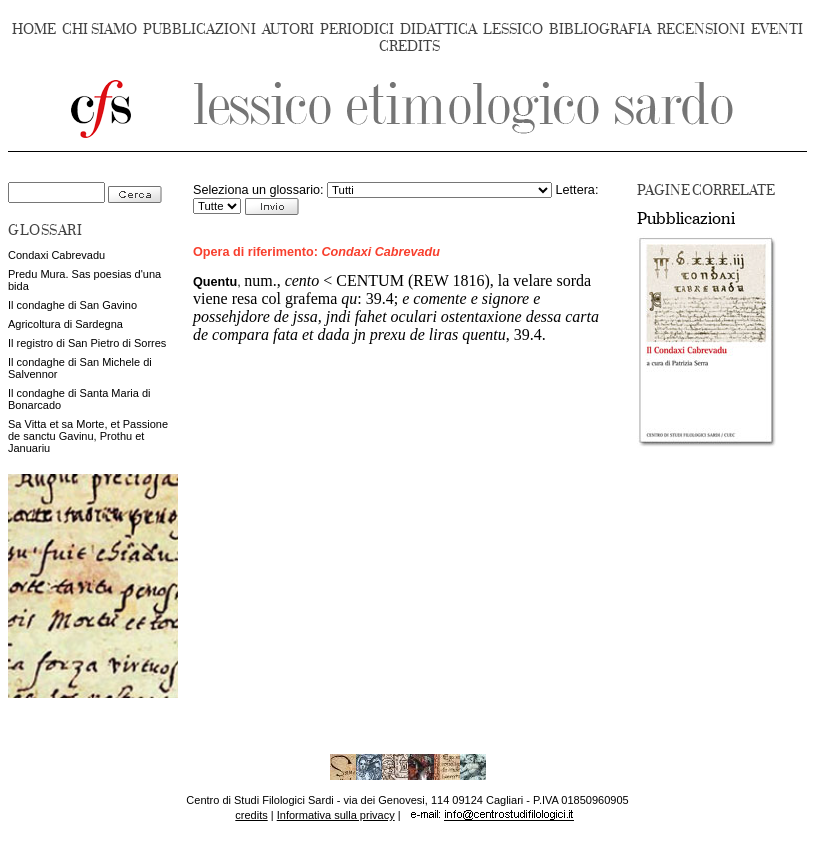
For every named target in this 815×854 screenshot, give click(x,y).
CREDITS (409, 46)
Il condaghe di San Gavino (72, 305)
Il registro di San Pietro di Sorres (87, 343)
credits (251, 815)
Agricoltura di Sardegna (65, 324)
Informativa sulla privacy (336, 815)
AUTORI (288, 29)
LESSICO (513, 29)
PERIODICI (357, 29)
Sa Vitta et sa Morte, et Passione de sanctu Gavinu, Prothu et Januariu (88, 436)
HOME (34, 29)
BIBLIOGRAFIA (600, 29)
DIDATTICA (438, 29)
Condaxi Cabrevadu (56, 255)
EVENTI (777, 29)
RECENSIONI (701, 29)
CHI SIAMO (99, 29)
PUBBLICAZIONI (199, 29)
